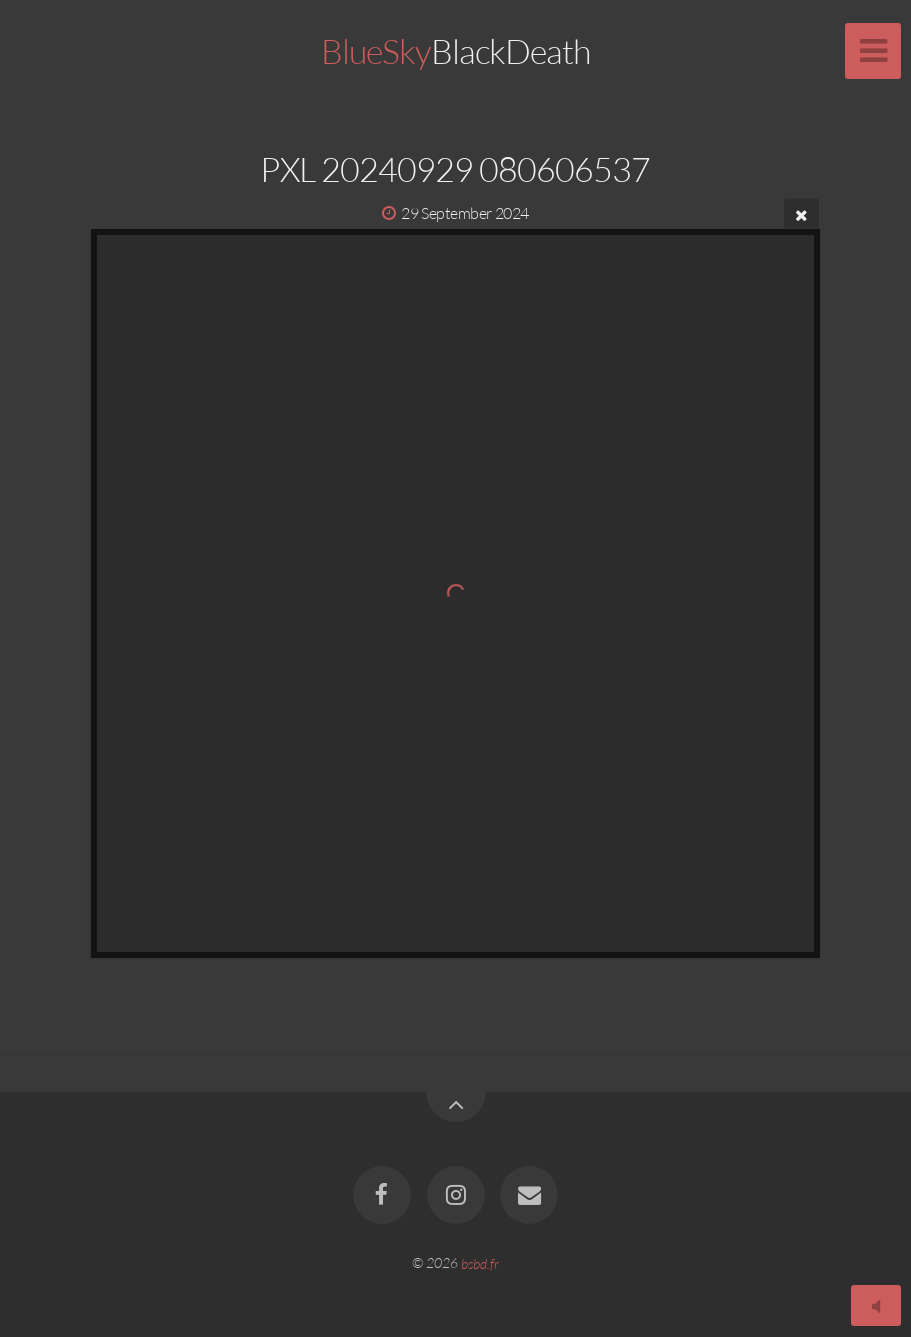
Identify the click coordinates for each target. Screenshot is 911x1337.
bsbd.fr (480, 1262)
